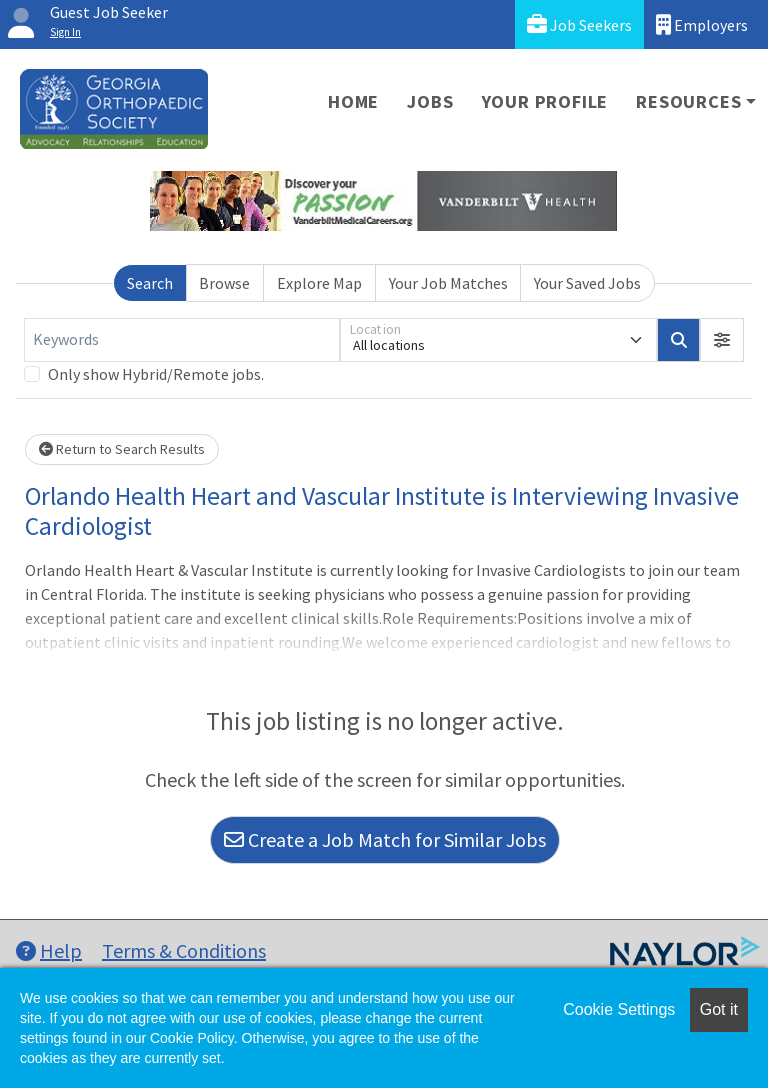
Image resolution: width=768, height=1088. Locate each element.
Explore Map (319, 283)
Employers (702, 24)
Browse (224, 283)
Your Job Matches (448, 283)
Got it (719, 1009)
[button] (722, 340)
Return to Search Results (122, 449)
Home (353, 101)
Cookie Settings (619, 1009)
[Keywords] (182, 340)
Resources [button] (688, 101)
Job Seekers (579, 24)
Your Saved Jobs (587, 283)
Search (150, 283)
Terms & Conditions (184, 950)
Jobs (430, 101)
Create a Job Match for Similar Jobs (385, 839)
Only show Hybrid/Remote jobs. (156, 374)
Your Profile (545, 101)
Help (49, 950)
